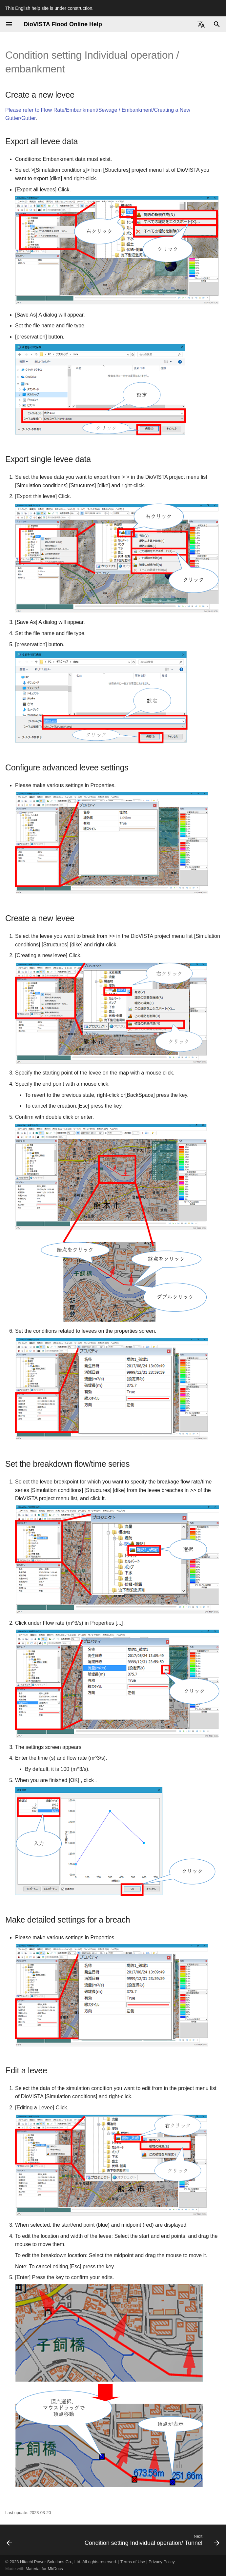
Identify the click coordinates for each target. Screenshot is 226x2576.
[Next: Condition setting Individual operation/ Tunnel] (151, 2539)
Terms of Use (132, 2561)
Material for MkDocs (44, 2568)
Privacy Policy (162, 2561)
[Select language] (201, 24)
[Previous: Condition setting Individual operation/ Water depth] (9, 2539)
